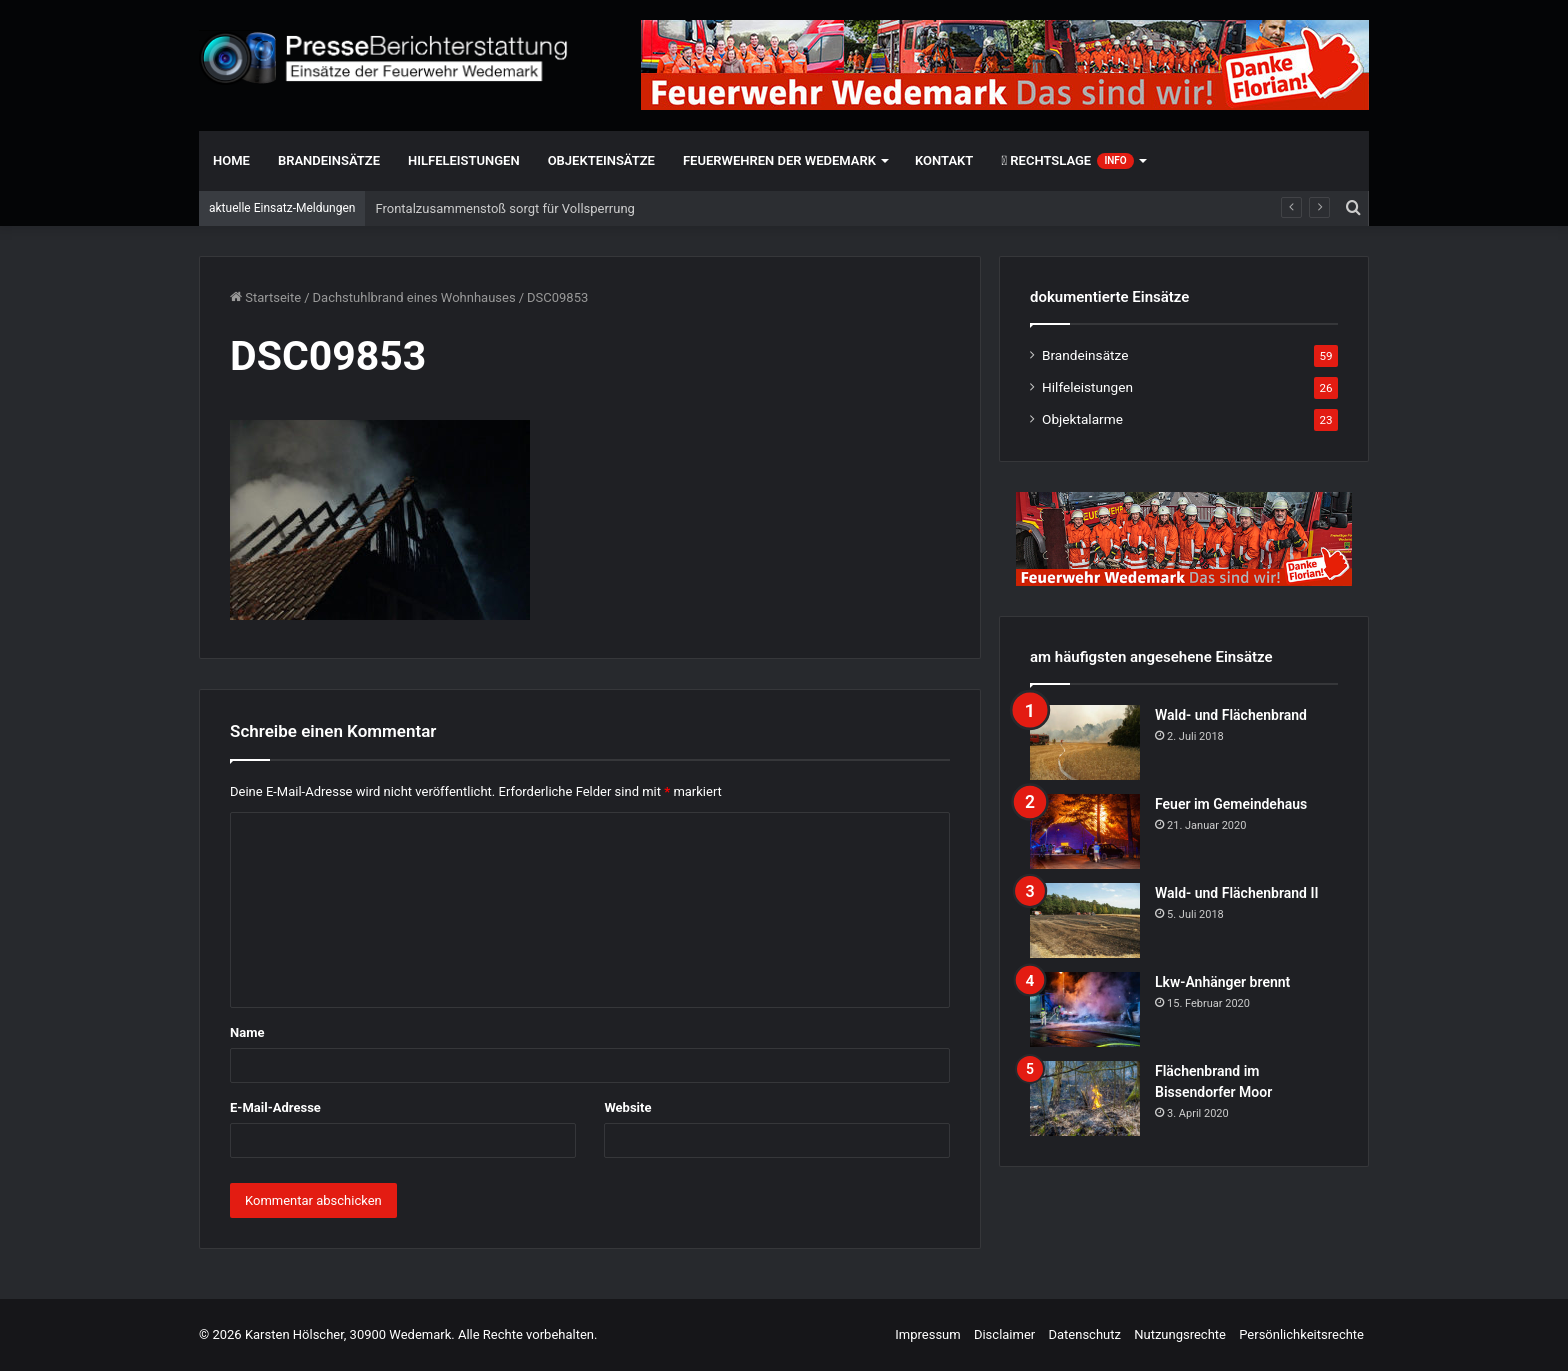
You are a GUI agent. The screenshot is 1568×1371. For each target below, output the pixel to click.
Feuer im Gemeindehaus (1231, 804)
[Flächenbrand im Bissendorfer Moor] (1085, 1098)
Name (247, 1032)
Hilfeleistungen (464, 160)
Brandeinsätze (329, 160)
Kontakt (944, 160)
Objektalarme (1082, 419)
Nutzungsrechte (1180, 1334)
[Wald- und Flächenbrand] (1085, 742)
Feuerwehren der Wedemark (779, 160)
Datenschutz (1084, 1334)
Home (231, 160)
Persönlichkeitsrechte (1301, 1334)
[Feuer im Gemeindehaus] (1085, 831)
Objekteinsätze (601, 160)
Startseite (265, 297)
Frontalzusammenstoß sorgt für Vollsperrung (504, 208)
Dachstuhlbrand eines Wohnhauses (414, 297)
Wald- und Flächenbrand (1231, 715)
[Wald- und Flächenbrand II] (1085, 920)
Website (627, 1107)
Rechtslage (1067, 161)
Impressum (927, 1334)
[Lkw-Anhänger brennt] (1085, 1009)
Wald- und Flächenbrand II (1236, 893)
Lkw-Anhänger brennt (1222, 982)
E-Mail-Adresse (275, 1107)
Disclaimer (1004, 1334)
